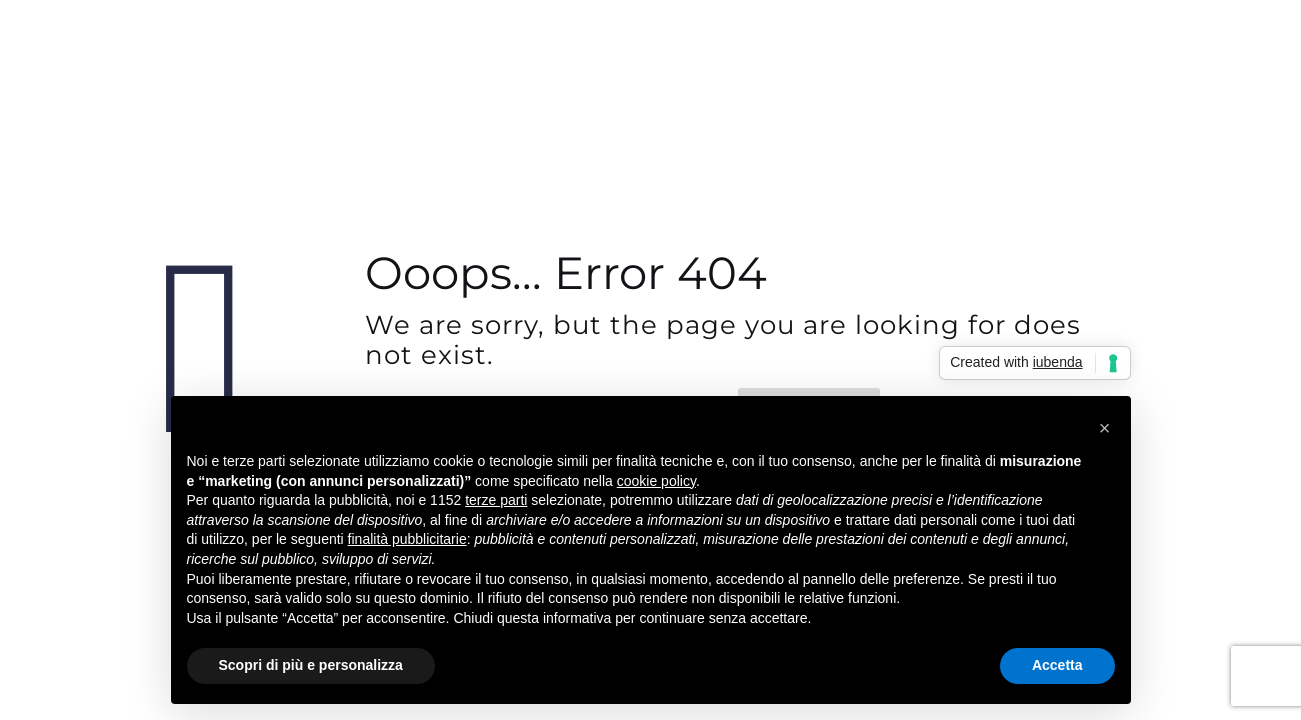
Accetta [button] (1057, 665)
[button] (1105, 428)
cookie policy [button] (656, 481)
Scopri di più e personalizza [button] (311, 665)
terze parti (496, 500)
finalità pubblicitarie (407, 539)
